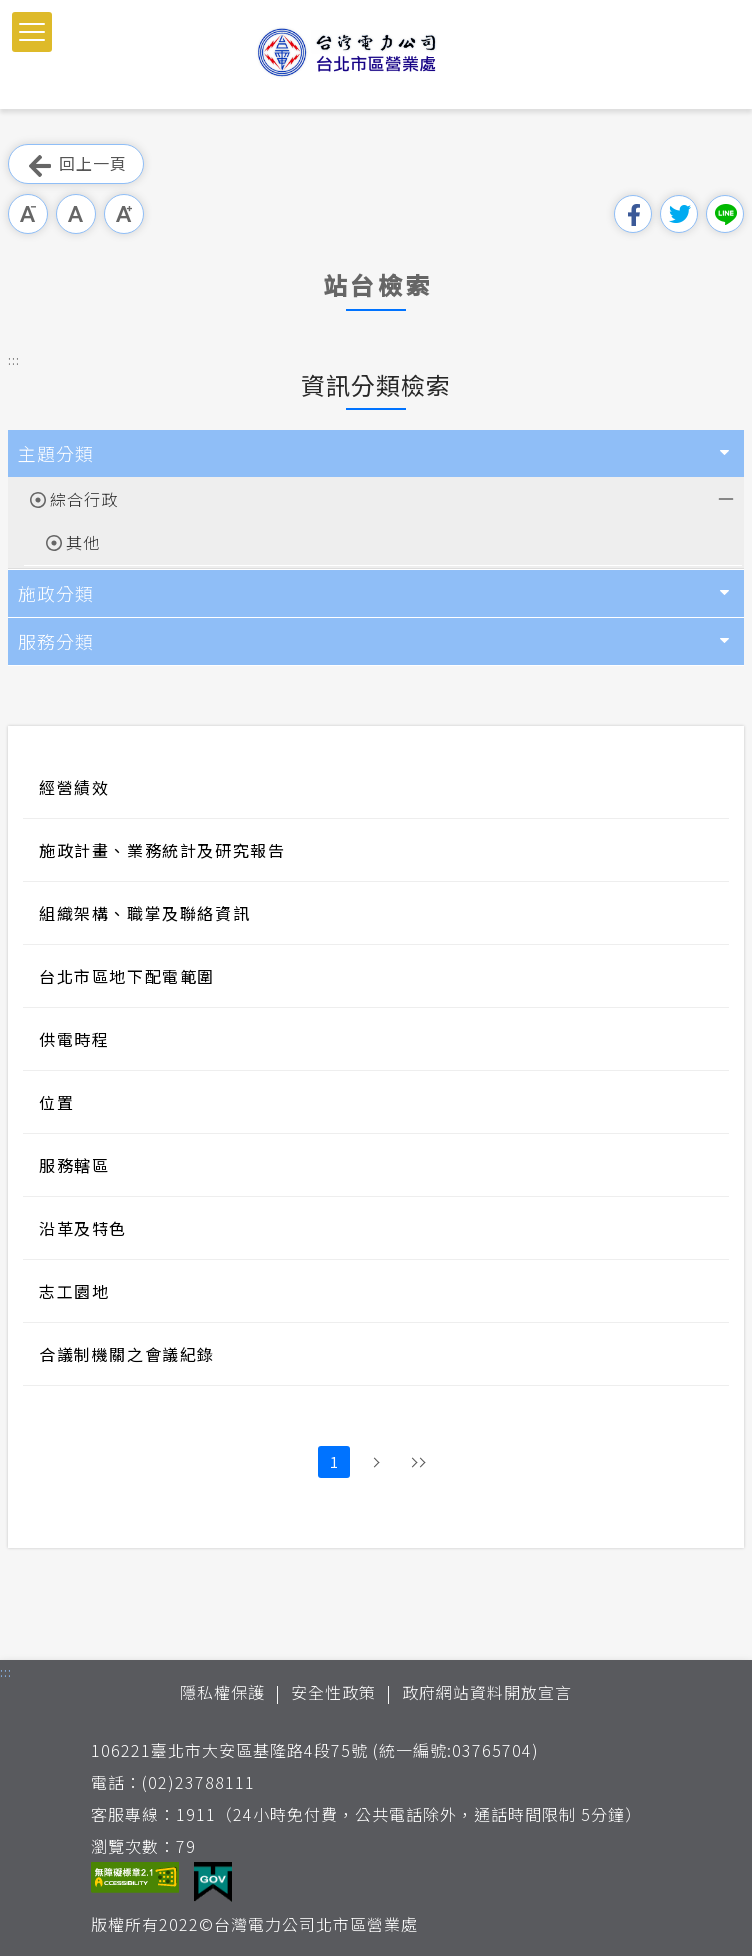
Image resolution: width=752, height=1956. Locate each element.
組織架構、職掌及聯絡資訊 (144, 913)
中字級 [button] (76, 214)
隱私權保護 (222, 1692)
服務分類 (56, 641)
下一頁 (376, 1462)
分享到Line (725, 214)
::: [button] (14, 359)
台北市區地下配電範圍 (127, 976)
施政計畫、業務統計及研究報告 (162, 850)
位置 (56, 1102)
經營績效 (74, 787)
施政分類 (56, 593)
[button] (32, 32)
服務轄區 (74, 1165)
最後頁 (418, 1462)
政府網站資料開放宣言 (487, 1692)
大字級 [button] (124, 214)
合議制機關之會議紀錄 (127, 1354)
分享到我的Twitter (679, 214)
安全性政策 (333, 1692)
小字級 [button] (28, 214)
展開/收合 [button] (724, 497)
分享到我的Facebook (633, 214)
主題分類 (56, 453)
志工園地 (74, 1291)
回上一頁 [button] (76, 164)
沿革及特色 (83, 1228)
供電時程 (74, 1039)
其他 (83, 542)
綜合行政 (84, 499)
